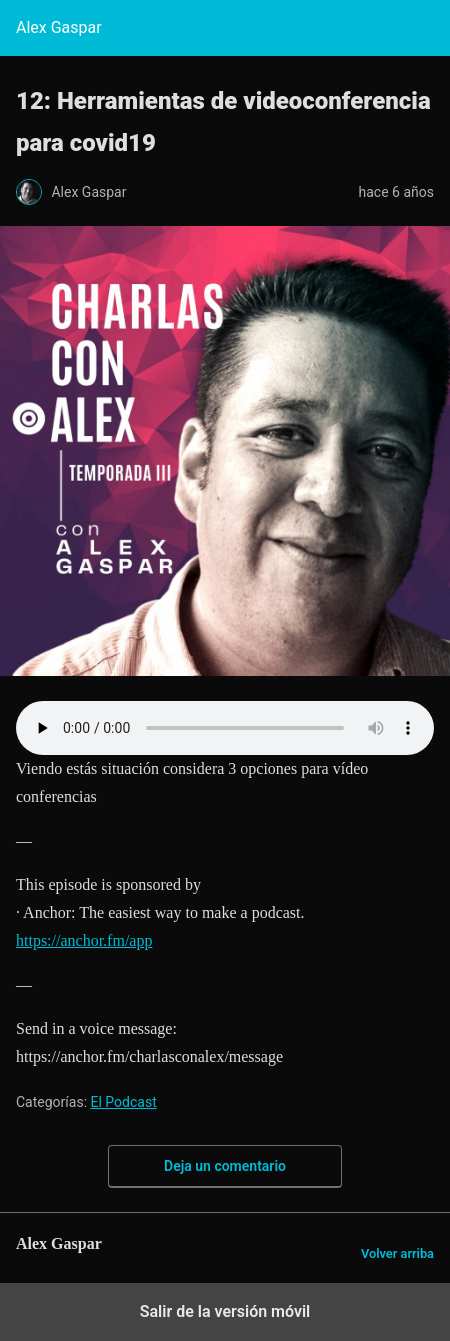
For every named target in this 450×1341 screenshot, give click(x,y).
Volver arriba (397, 1253)
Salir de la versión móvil (225, 1311)
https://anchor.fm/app (84, 940)
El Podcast (124, 1102)
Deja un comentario (225, 1166)
